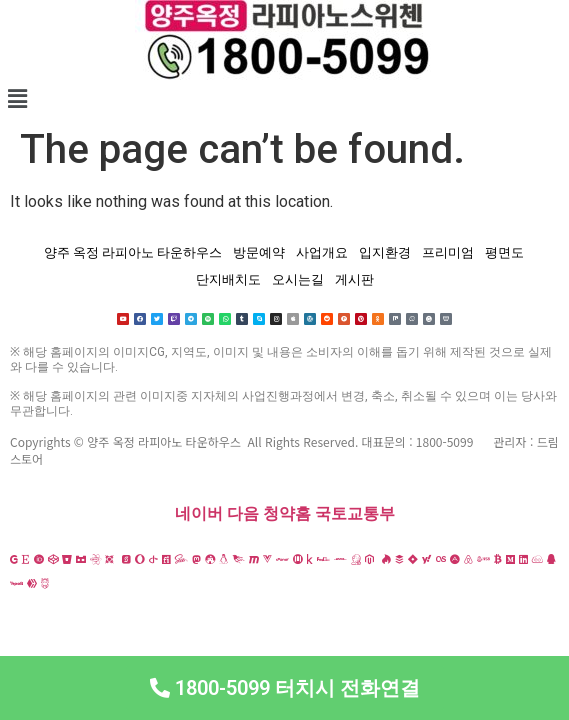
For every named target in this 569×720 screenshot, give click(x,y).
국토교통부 (355, 513)
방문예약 (259, 252)
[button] (284, 99)
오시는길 (298, 279)
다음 (243, 513)
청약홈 (287, 513)
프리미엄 (448, 252)
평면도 (504, 252)
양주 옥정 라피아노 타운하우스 (133, 252)
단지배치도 (228, 279)
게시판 (354, 279)
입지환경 (385, 252)
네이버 (199, 513)
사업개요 (322, 252)
